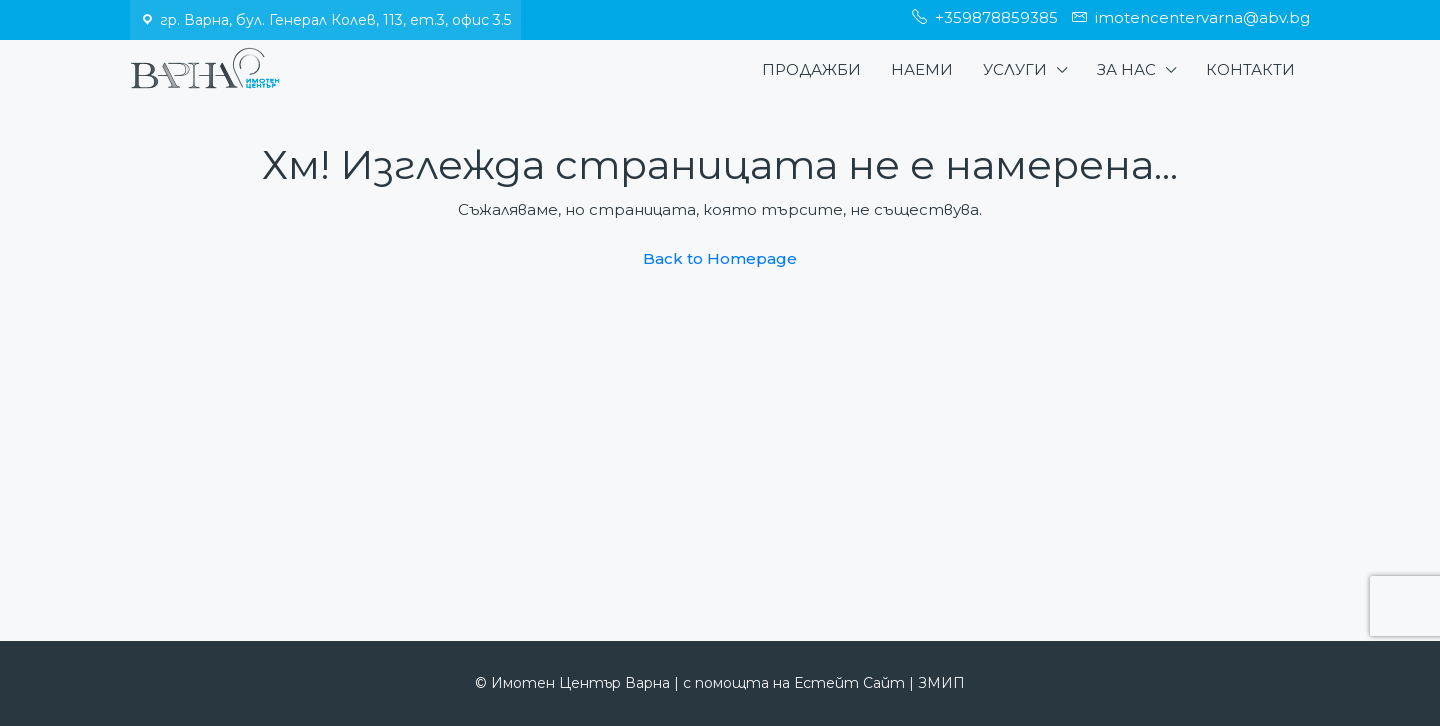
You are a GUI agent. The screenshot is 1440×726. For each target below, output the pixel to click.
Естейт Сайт (849, 683)
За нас (1126, 69)
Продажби (811, 69)
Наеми (922, 69)
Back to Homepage (720, 258)
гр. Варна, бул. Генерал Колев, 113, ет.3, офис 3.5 (335, 20)
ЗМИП (941, 683)
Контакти (1250, 69)
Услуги (1015, 69)
